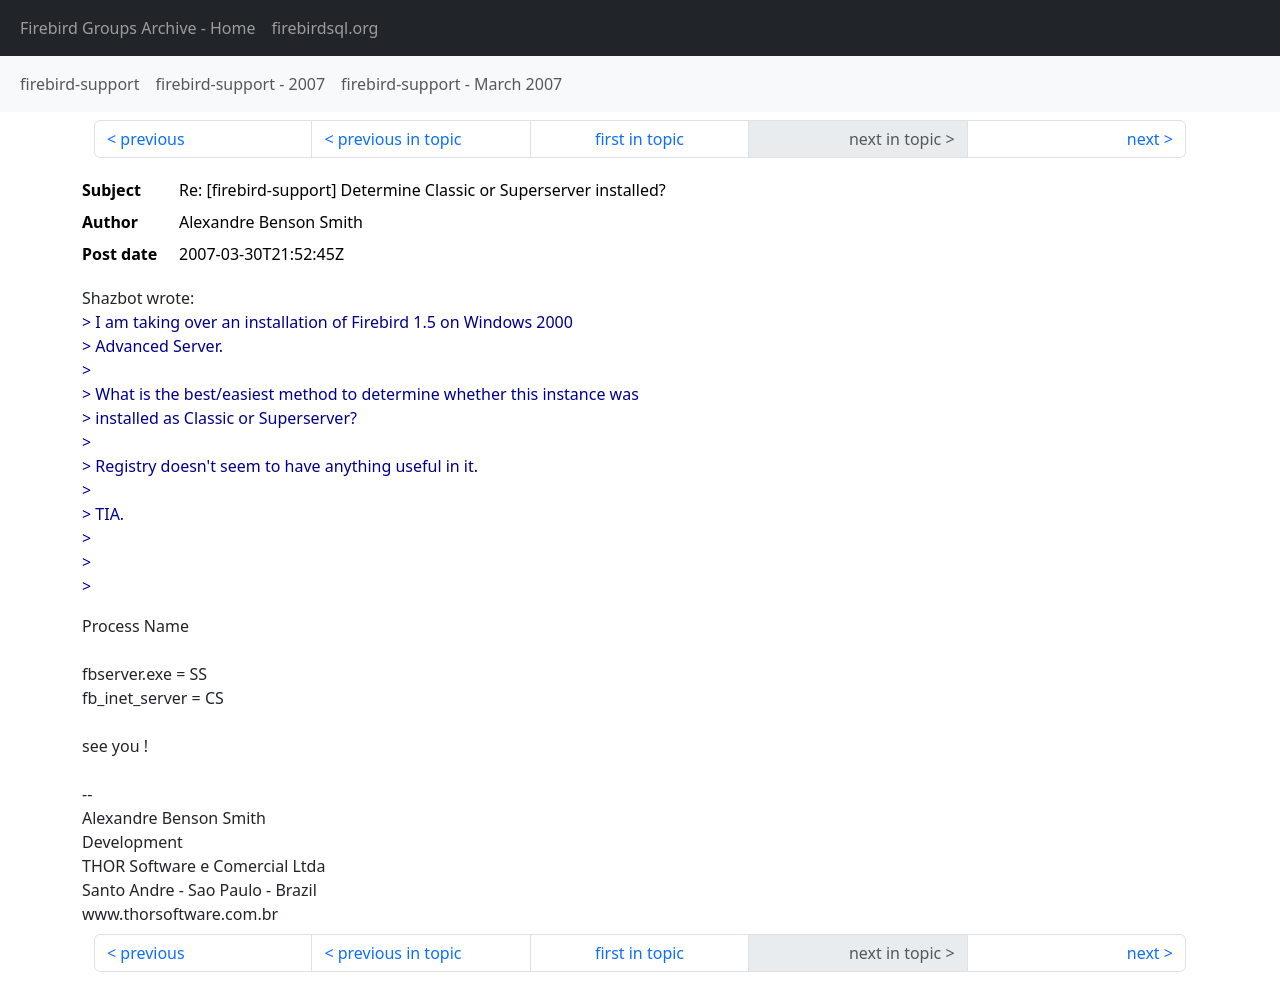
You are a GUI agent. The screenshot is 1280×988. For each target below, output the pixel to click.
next (1143, 139)
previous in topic (400, 139)
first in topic (639, 139)
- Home (138, 28)
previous (152, 139)
